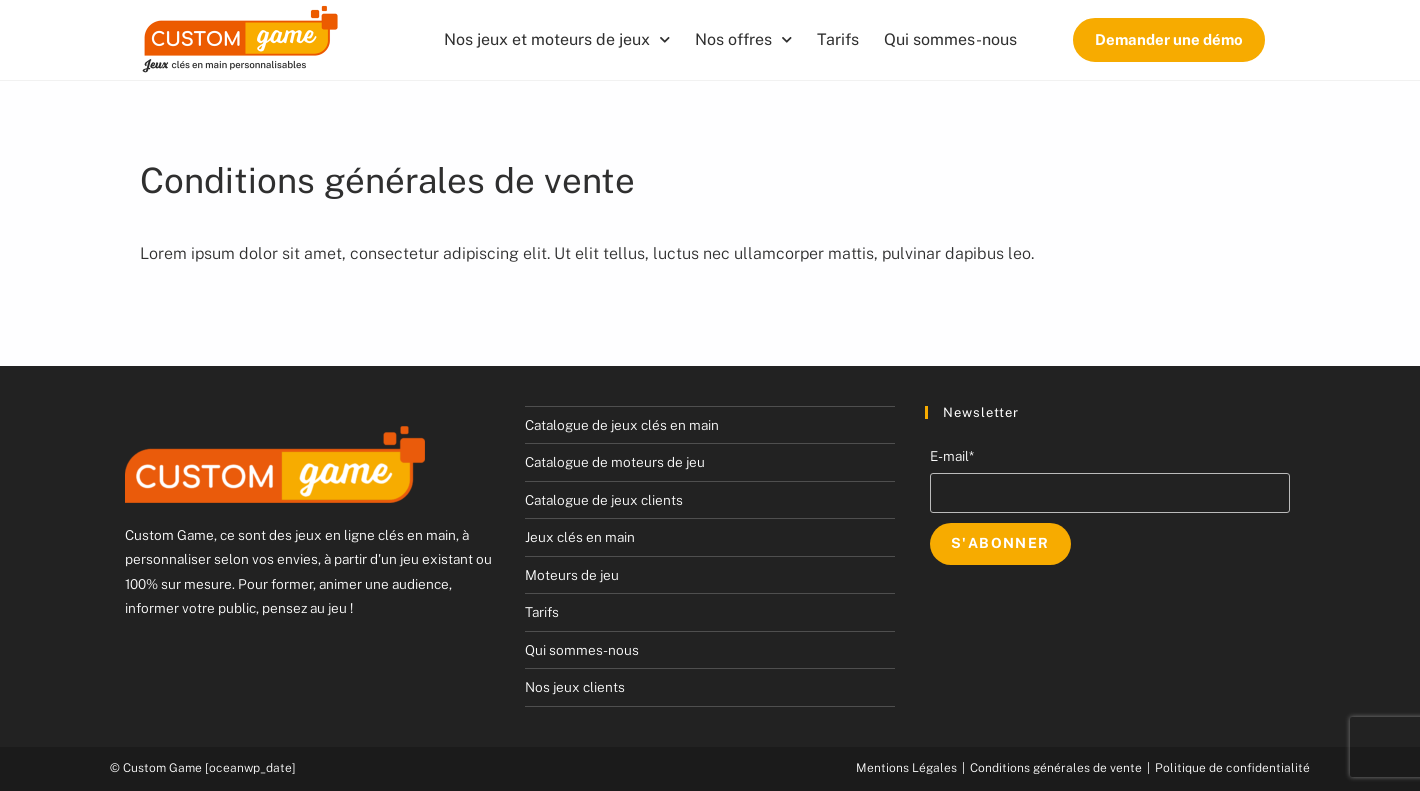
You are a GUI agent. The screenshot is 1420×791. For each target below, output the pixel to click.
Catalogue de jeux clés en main (622, 425)
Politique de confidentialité (1232, 768)
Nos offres (743, 39)
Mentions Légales (906, 768)
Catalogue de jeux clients (604, 500)
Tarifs (838, 39)
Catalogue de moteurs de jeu (615, 462)
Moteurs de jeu (572, 575)
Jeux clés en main (580, 537)
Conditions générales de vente (1056, 768)
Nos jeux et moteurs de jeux (557, 39)
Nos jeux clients (575, 687)
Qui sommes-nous (950, 39)
